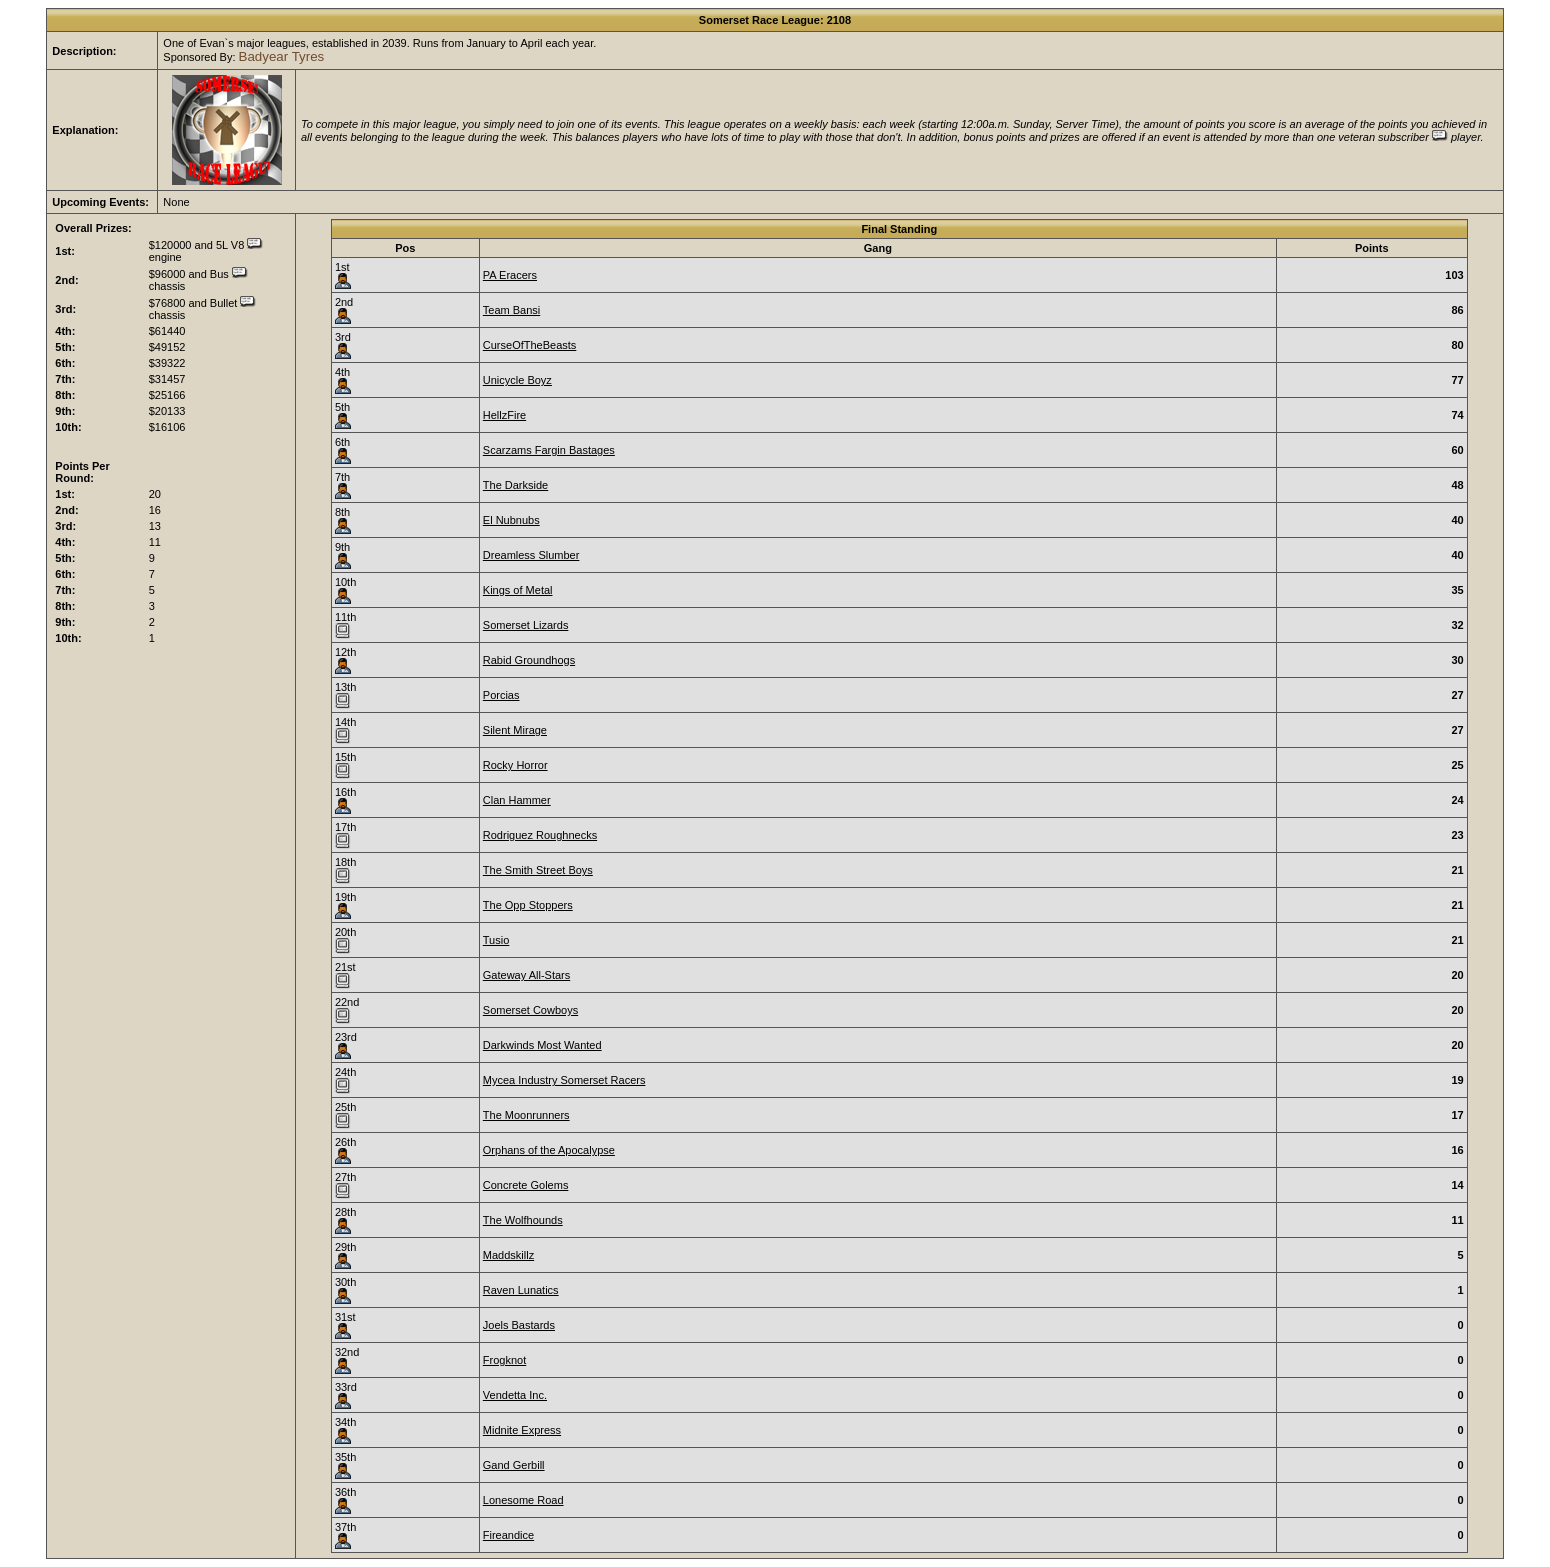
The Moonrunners (526, 1115)
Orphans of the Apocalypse (549, 1150)
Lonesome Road (523, 1500)
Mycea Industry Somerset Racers (564, 1080)
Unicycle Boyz (517, 380)
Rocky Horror (515, 765)
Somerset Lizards (526, 625)
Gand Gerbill (514, 1465)
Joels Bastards (519, 1325)
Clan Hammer (517, 800)
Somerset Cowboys (530, 1010)
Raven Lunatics (521, 1290)
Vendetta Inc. (515, 1395)
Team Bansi (511, 310)
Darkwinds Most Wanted (542, 1045)
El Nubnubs (511, 520)
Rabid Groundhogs (529, 660)
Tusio (496, 940)
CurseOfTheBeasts (530, 345)
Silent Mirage (515, 730)
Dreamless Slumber (531, 555)
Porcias (501, 695)
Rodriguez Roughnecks (540, 835)
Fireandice (508, 1535)
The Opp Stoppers (528, 905)
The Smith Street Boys (538, 870)
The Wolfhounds (523, 1220)
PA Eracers (510, 275)
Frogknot (504, 1360)
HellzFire (504, 415)
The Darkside (515, 485)
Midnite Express (522, 1430)
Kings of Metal (518, 590)
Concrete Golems (526, 1185)
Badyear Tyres (282, 56)
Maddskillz (508, 1255)
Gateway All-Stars (526, 975)
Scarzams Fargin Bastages (549, 450)
